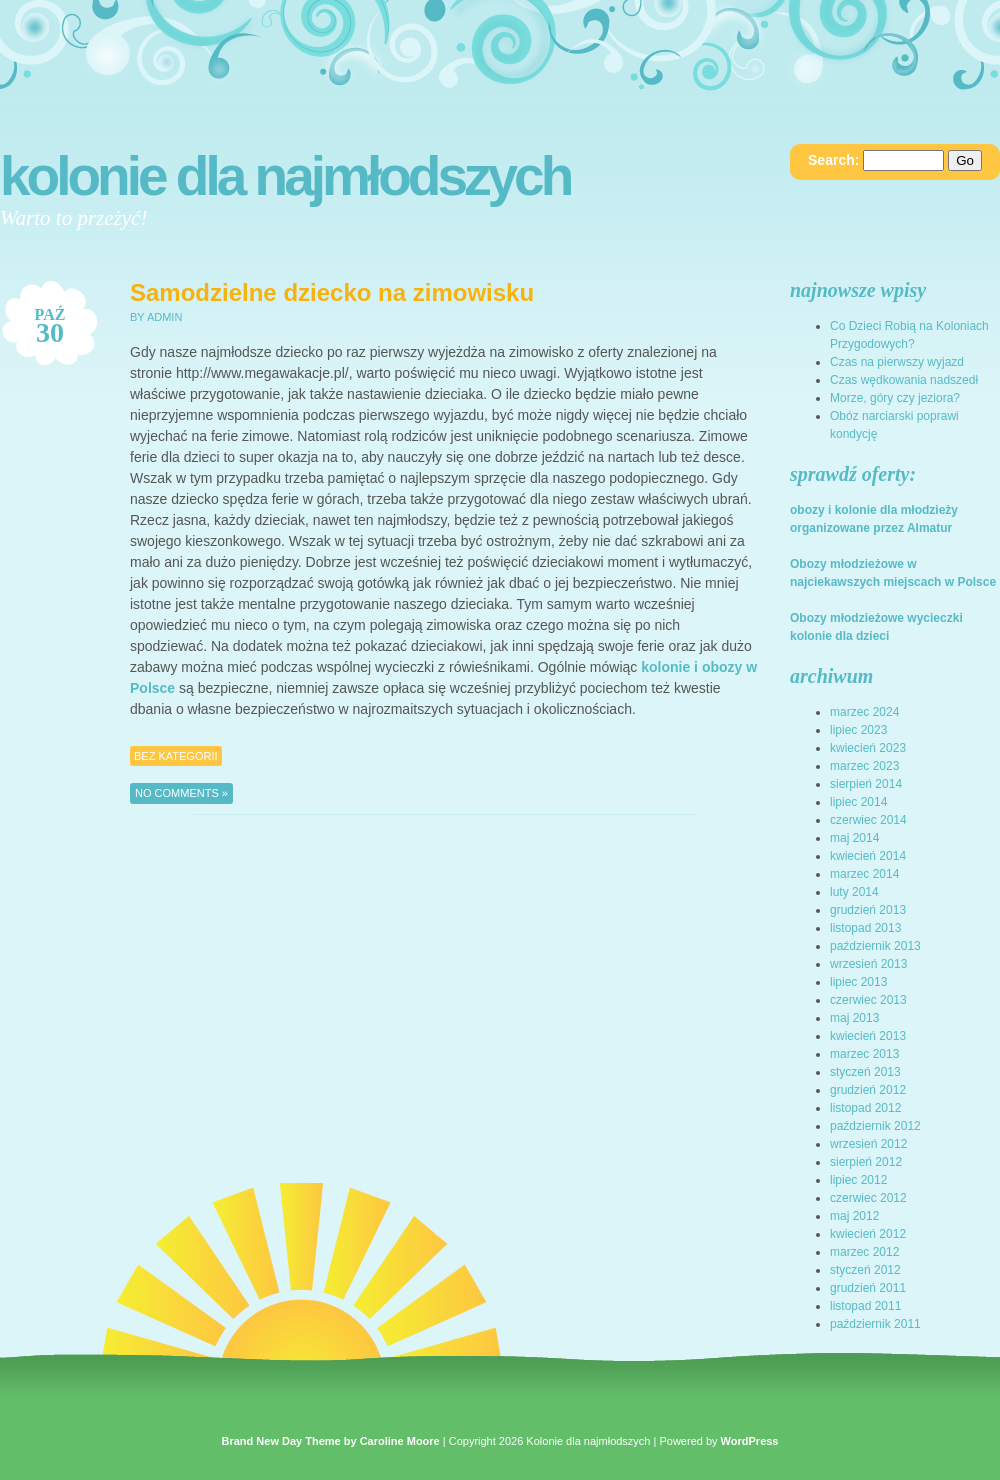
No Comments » (181, 793)
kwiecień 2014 (868, 856)
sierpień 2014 (866, 784)
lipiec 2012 (858, 1180)
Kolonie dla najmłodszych (285, 176)
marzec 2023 (864, 766)
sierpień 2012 (866, 1162)
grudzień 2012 (868, 1090)
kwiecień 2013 (868, 1036)
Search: (833, 160)
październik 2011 (875, 1324)
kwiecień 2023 (868, 748)
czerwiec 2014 (868, 820)
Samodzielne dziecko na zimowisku (332, 292)
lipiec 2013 (858, 982)
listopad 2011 (865, 1306)
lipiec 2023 (858, 730)
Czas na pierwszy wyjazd (897, 362)
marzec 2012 (864, 1252)
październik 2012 (875, 1126)
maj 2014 (854, 838)
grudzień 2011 (868, 1288)
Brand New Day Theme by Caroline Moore (331, 1441)
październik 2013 (875, 946)
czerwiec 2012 (868, 1198)
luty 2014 (854, 892)
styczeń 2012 (865, 1270)
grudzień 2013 (868, 910)
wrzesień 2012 (868, 1144)
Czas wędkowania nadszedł (904, 380)
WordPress (750, 1441)
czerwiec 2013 (868, 1000)
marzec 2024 (864, 712)
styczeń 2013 (865, 1072)
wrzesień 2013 (868, 964)
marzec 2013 (864, 1054)
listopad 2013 (865, 928)
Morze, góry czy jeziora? (895, 398)
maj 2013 (854, 1018)
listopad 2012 (865, 1108)
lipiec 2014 (858, 802)
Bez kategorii (176, 756)
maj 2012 (854, 1216)
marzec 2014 (864, 874)
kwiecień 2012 (868, 1234)
